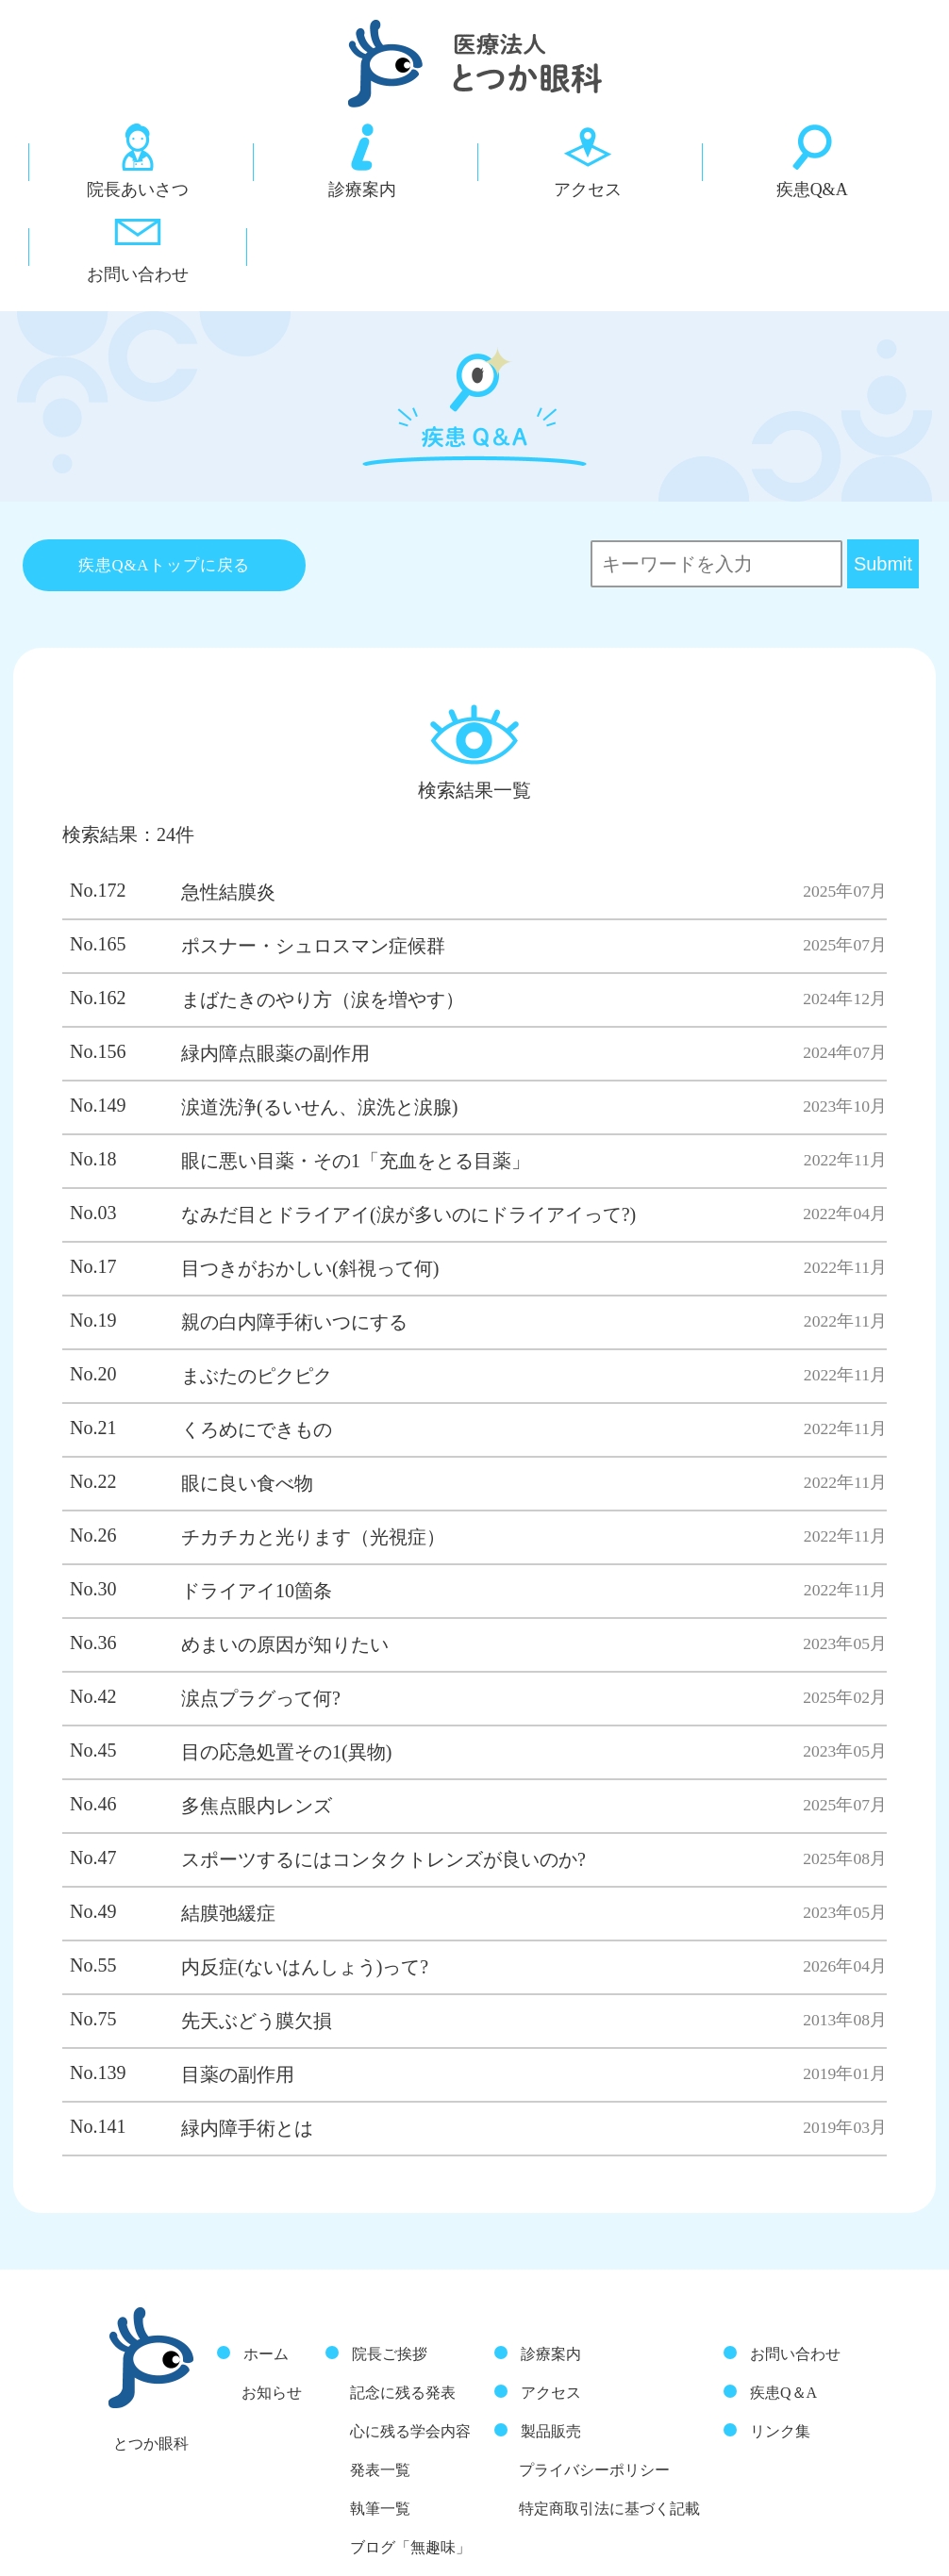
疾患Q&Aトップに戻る (165, 473)
